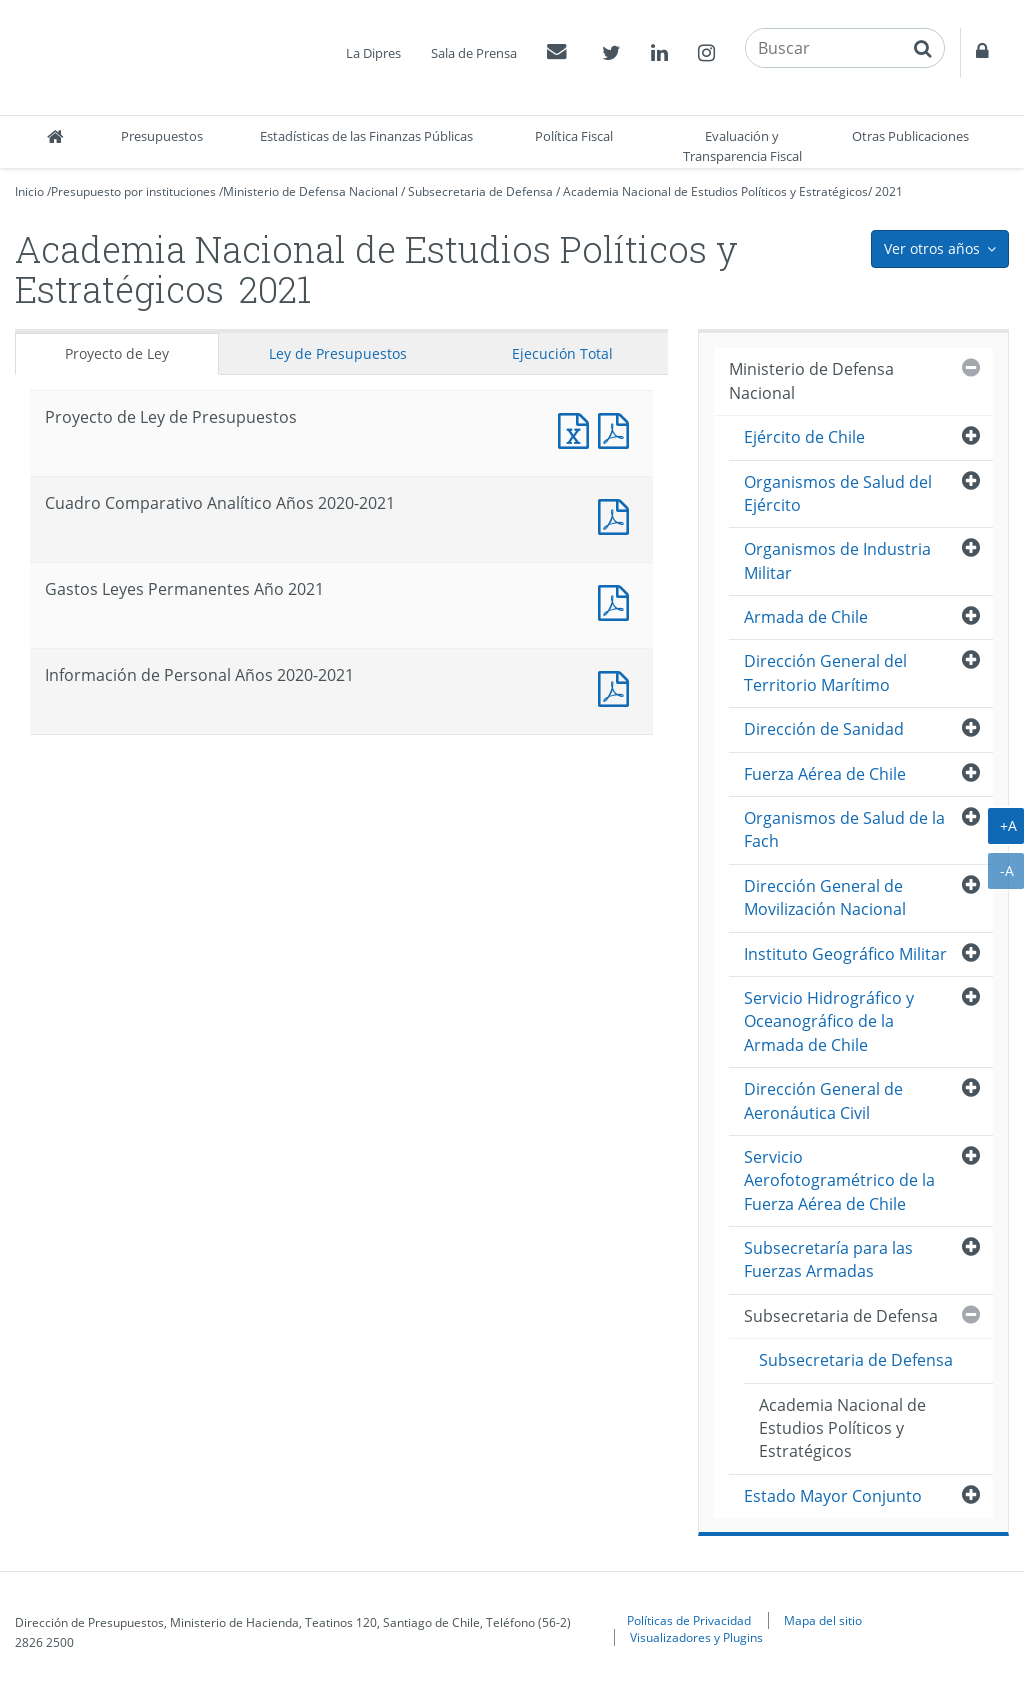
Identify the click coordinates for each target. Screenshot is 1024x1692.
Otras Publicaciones (910, 136)
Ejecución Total (562, 353)
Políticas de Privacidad (689, 1620)
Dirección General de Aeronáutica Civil (823, 1100)
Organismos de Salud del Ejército (838, 493)
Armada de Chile (806, 617)
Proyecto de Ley (117, 353)
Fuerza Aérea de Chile (825, 774)
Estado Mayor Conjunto (833, 1496)
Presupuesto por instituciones (133, 191)
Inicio (29, 191)
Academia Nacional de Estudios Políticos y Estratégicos (715, 191)
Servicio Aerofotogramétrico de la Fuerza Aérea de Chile (839, 1180)
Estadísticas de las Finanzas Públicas (366, 136)
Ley (338, 353)
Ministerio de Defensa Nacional (310, 191)
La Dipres (373, 53)
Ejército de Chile (804, 437)
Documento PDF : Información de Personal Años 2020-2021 (618, 686)
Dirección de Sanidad (824, 729)
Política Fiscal (574, 136)
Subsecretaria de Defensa (480, 191)
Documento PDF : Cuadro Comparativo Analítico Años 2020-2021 (618, 514)
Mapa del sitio (823, 1620)
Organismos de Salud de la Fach (844, 829)
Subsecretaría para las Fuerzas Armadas (828, 1259)
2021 (889, 191)
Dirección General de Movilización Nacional (825, 897)
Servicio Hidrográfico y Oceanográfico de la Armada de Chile (829, 1021)
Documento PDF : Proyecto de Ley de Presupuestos (618, 428)
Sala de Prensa (474, 53)
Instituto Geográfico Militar (845, 954)
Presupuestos (162, 136)
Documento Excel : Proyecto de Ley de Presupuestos (578, 428)
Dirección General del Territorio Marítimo (825, 672)
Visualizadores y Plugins (696, 1637)
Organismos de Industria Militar (837, 560)
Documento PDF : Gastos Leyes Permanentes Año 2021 (618, 600)
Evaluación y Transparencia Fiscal (742, 146)
